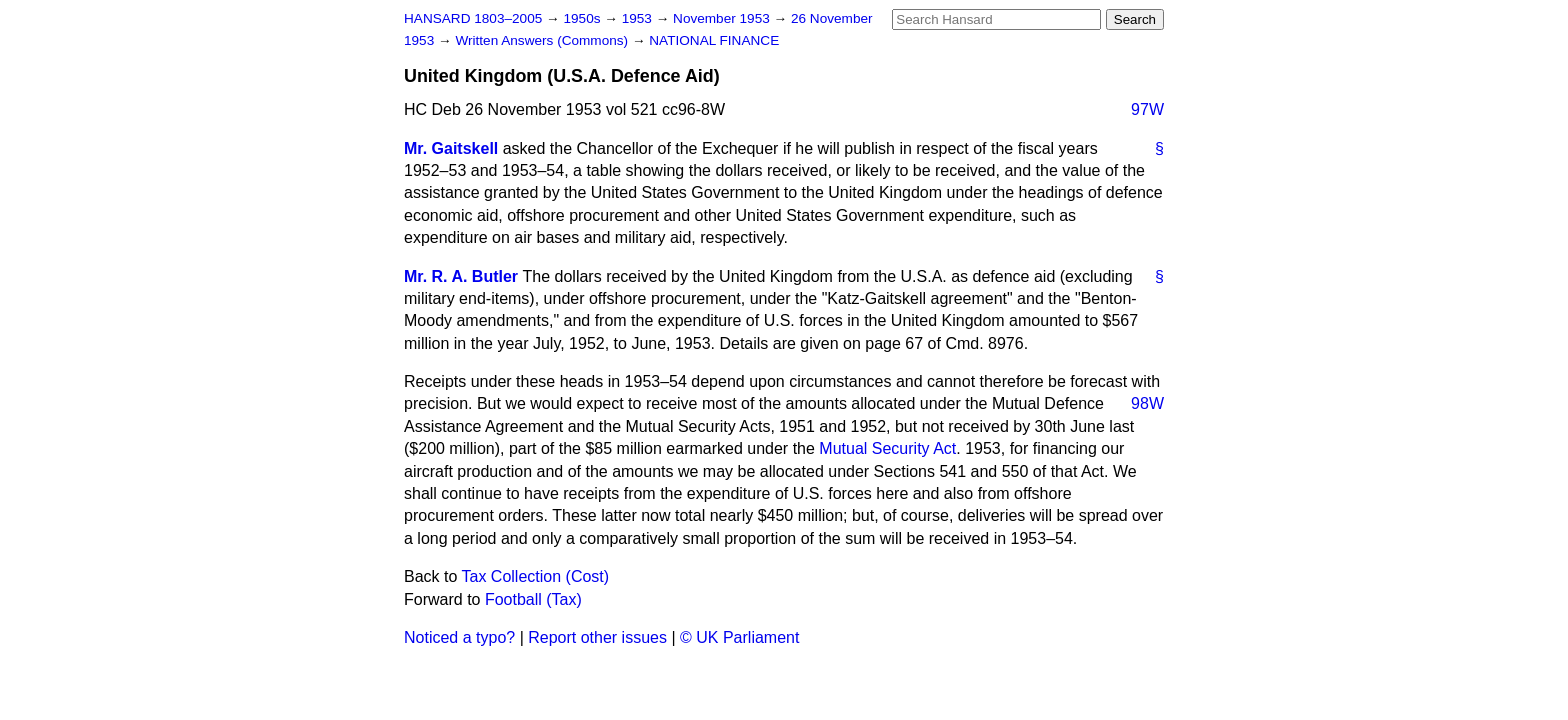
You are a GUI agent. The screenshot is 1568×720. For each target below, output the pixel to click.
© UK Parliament (739, 637)
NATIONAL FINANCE (714, 40)
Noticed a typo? (459, 637)
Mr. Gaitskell (451, 148)
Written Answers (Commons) (543, 40)
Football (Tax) (533, 599)
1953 (639, 18)
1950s (583, 18)
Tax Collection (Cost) (536, 576)
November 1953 (723, 18)
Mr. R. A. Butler (461, 276)
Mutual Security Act (887, 448)
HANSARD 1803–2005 (473, 18)
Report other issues (597, 637)
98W (1147, 403)
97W (1147, 109)
